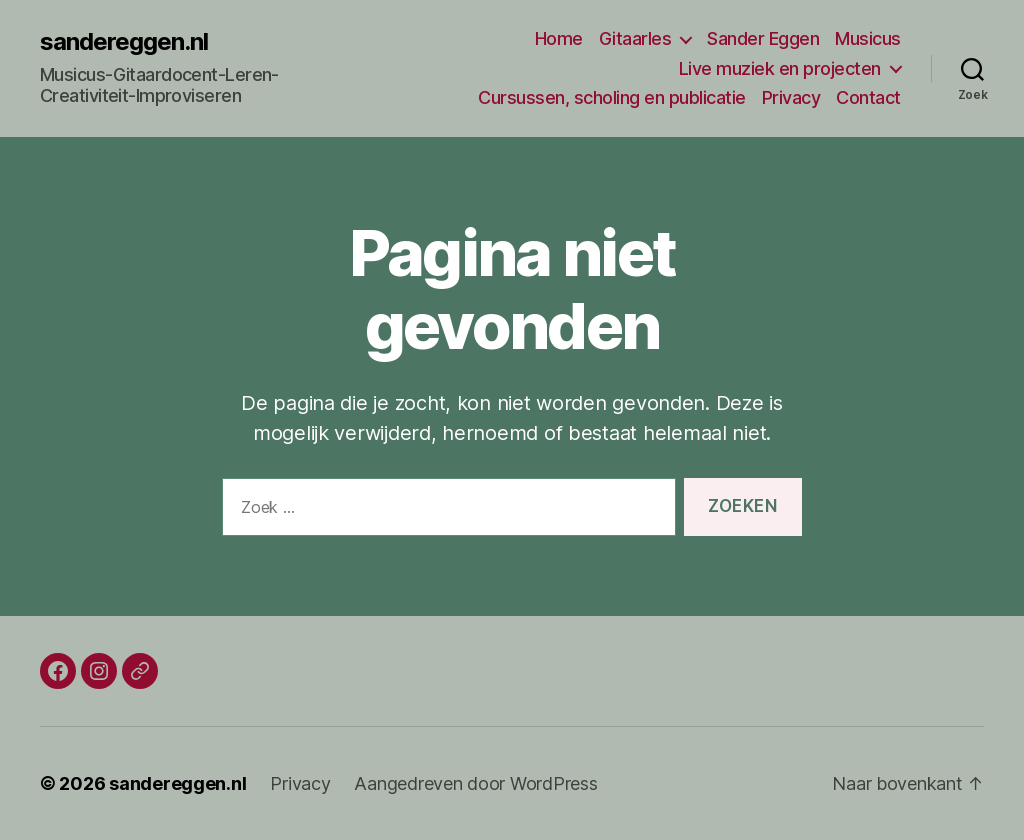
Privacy (791, 97)
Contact (868, 97)
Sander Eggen (763, 38)
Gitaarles (635, 38)
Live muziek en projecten (780, 68)
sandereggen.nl (124, 42)
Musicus (868, 38)
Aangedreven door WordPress (475, 783)
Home (559, 38)
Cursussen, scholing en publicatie (612, 97)
